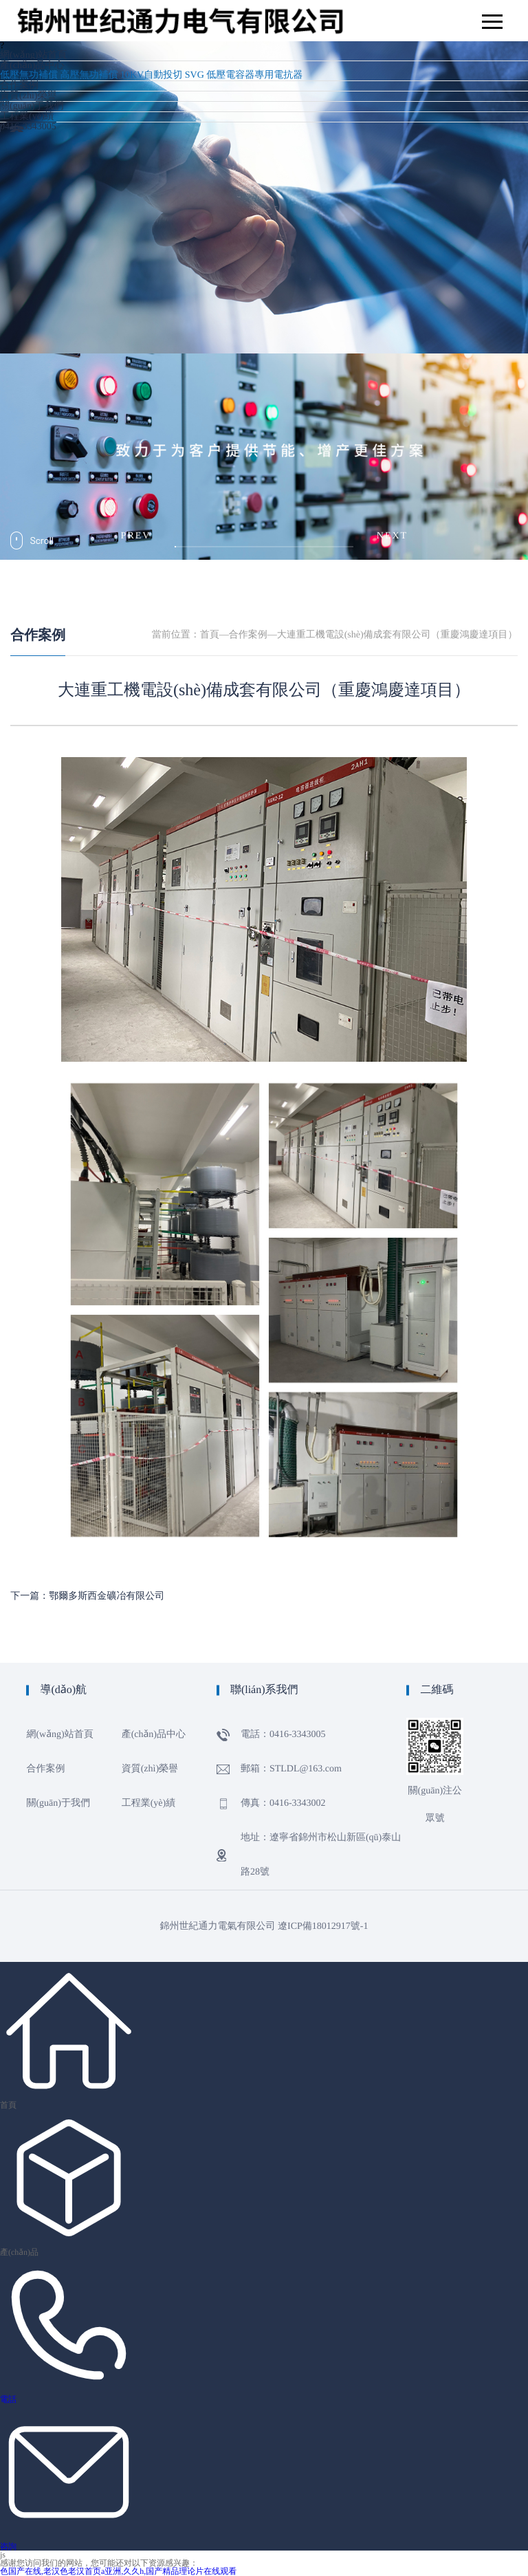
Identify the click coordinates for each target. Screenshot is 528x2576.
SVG (194, 75)
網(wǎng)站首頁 (33, 55)
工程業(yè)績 (27, 116)
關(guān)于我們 (32, 106)
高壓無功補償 (89, 75)
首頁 (209, 635)
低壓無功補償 (29, 75)
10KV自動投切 (151, 75)
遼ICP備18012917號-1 (323, 1926)
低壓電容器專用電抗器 (254, 75)
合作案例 (19, 85)
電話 (8, 2399)
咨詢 (8, 2546)
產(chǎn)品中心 (32, 66)
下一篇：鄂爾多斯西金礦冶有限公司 (87, 1596)
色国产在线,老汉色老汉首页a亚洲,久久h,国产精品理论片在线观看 (118, 2571)
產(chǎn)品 (19, 2252)
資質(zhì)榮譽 (28, 96)
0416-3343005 (28, 127)
